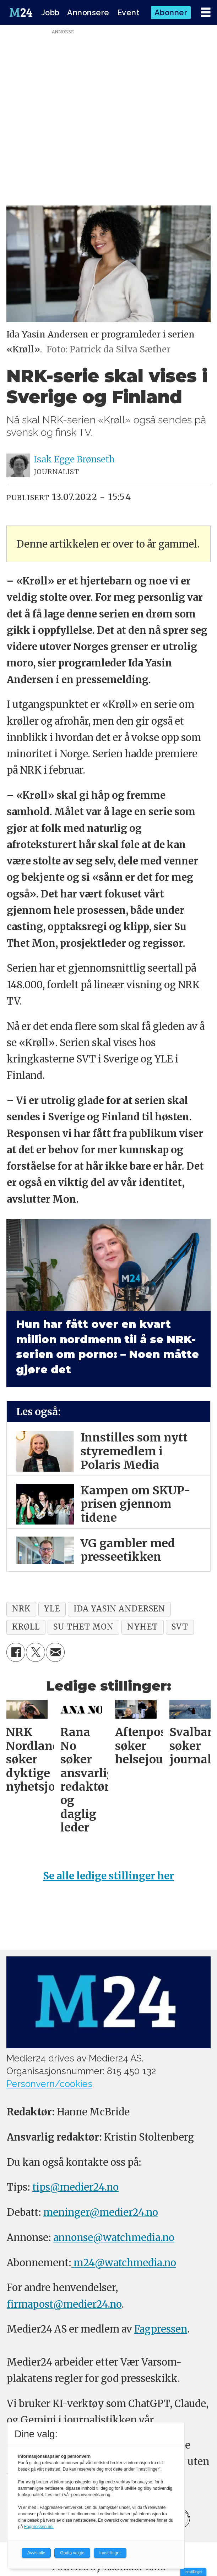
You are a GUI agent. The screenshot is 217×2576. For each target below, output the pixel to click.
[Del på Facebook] (15, 1652)
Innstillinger (193, 2572)
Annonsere (88, 12)
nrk (21, 1609)
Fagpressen (160, 2329)
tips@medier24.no (75, 2187)
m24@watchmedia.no (123, 2263)
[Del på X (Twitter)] (35, 1652)
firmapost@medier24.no (64, 2304)
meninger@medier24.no (100, 2212)
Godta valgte (72, 2552)
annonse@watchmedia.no (113, 2237)
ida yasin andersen (119, 1609)
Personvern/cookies (49, 2083)
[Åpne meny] (206, 12)
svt (180, 1627)
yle (52, 1609)
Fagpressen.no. (39, 2526)
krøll (25, 1627)
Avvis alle (36, 2552)
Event (128, 12)
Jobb (50, 12)
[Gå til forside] (21, 12)
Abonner (171, 12)
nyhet (142, 1627)
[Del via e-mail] (55, 1652)
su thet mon (83, 1627)
